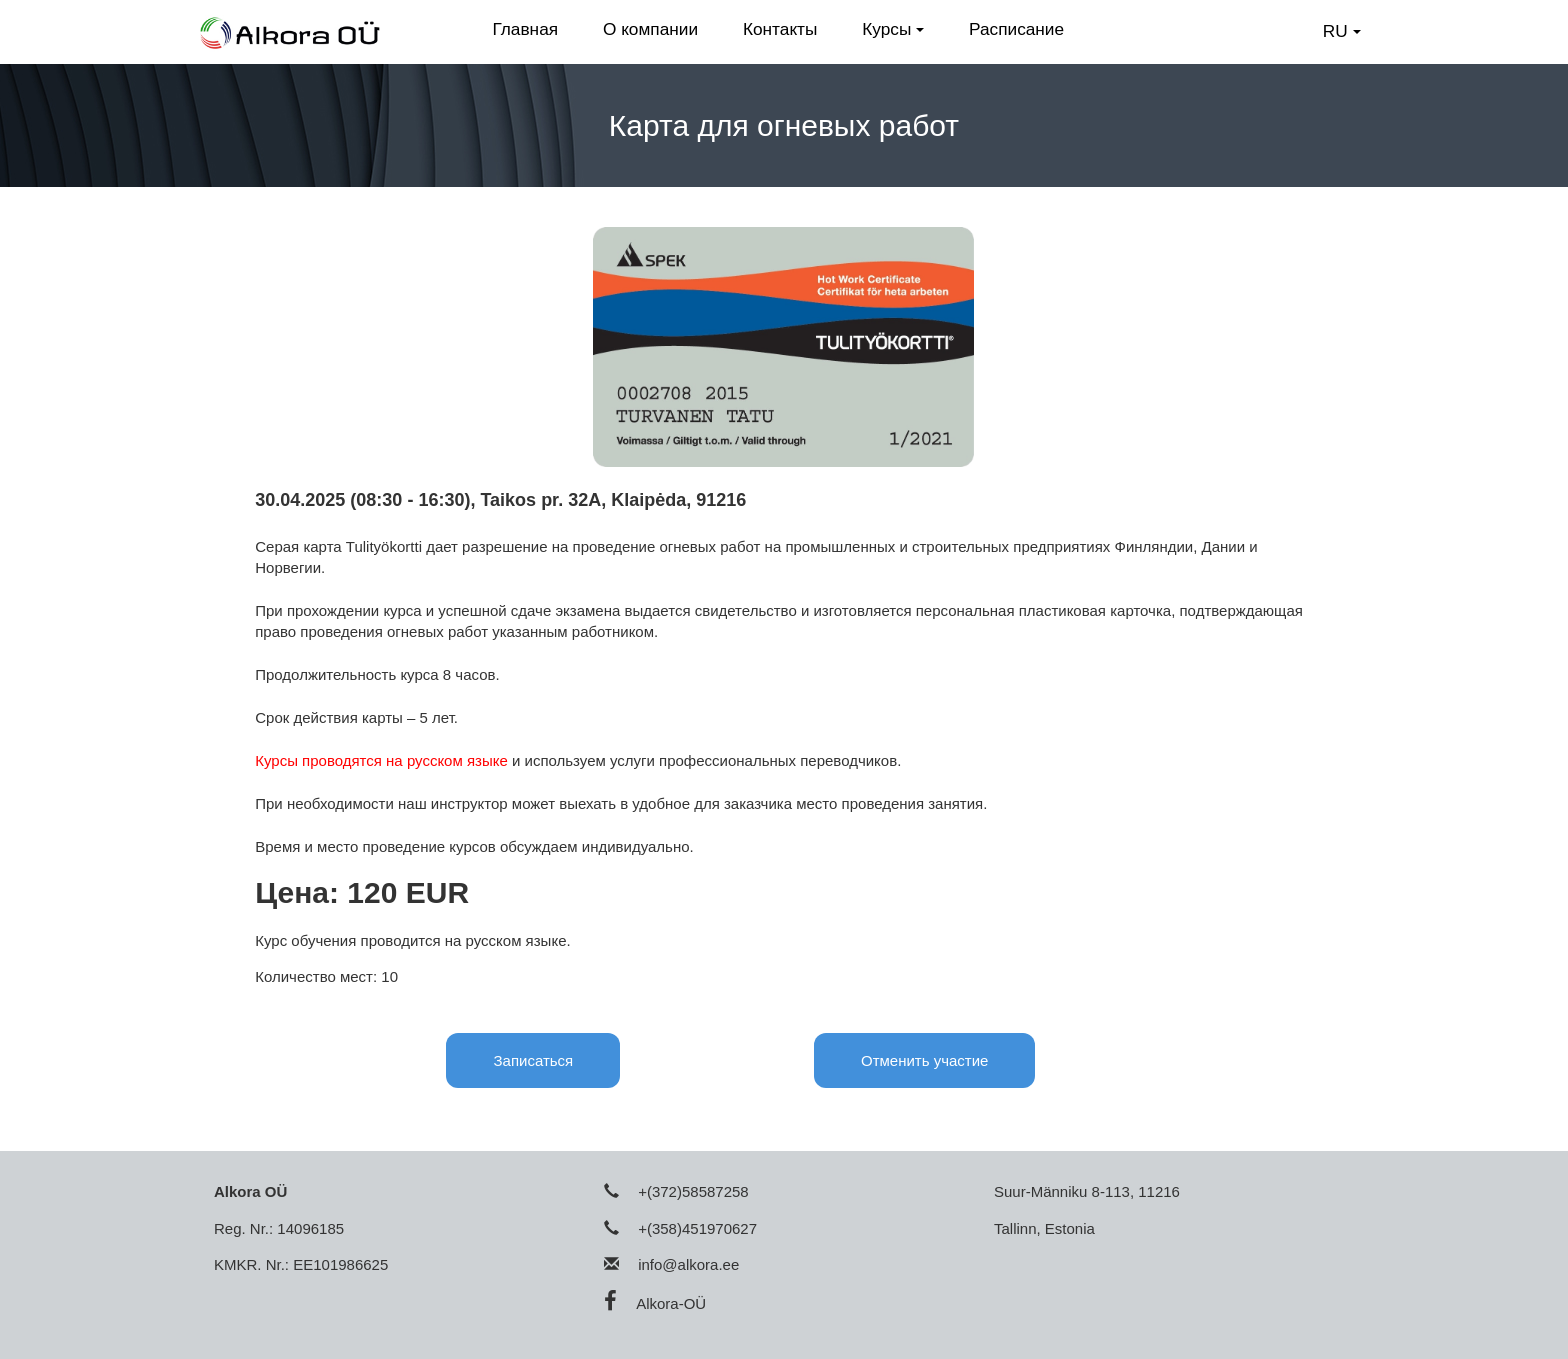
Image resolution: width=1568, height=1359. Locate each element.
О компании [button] (650, 29)
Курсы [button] (893, 29)
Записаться (533, 1060)
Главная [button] (525, 29)
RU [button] (1342, 31)
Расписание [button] (1016, 29)
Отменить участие (924, 1060)
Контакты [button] (780, 29)
